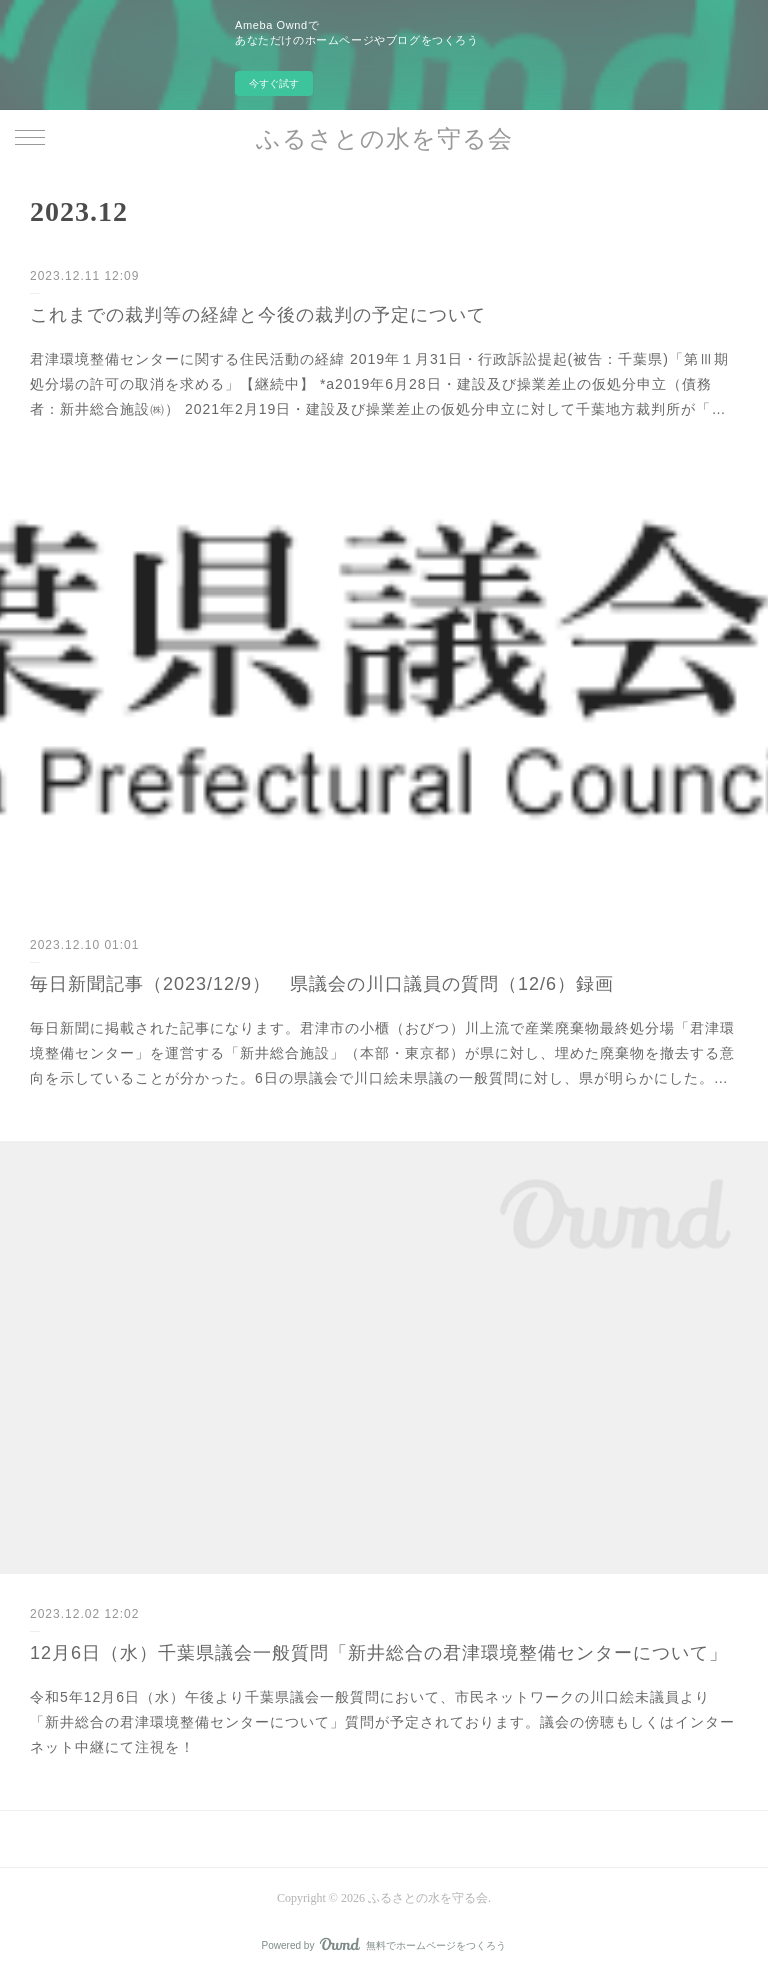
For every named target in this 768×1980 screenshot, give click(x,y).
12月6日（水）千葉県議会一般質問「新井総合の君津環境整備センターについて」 (379, 1653)
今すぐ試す (274, 83)
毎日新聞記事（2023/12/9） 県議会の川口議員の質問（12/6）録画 (322, 984)
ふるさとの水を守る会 (384, 139)
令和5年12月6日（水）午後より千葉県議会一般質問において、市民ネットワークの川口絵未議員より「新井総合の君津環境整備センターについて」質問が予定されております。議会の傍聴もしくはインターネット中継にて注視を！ (382, 1722)
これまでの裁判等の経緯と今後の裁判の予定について (258, 315)
